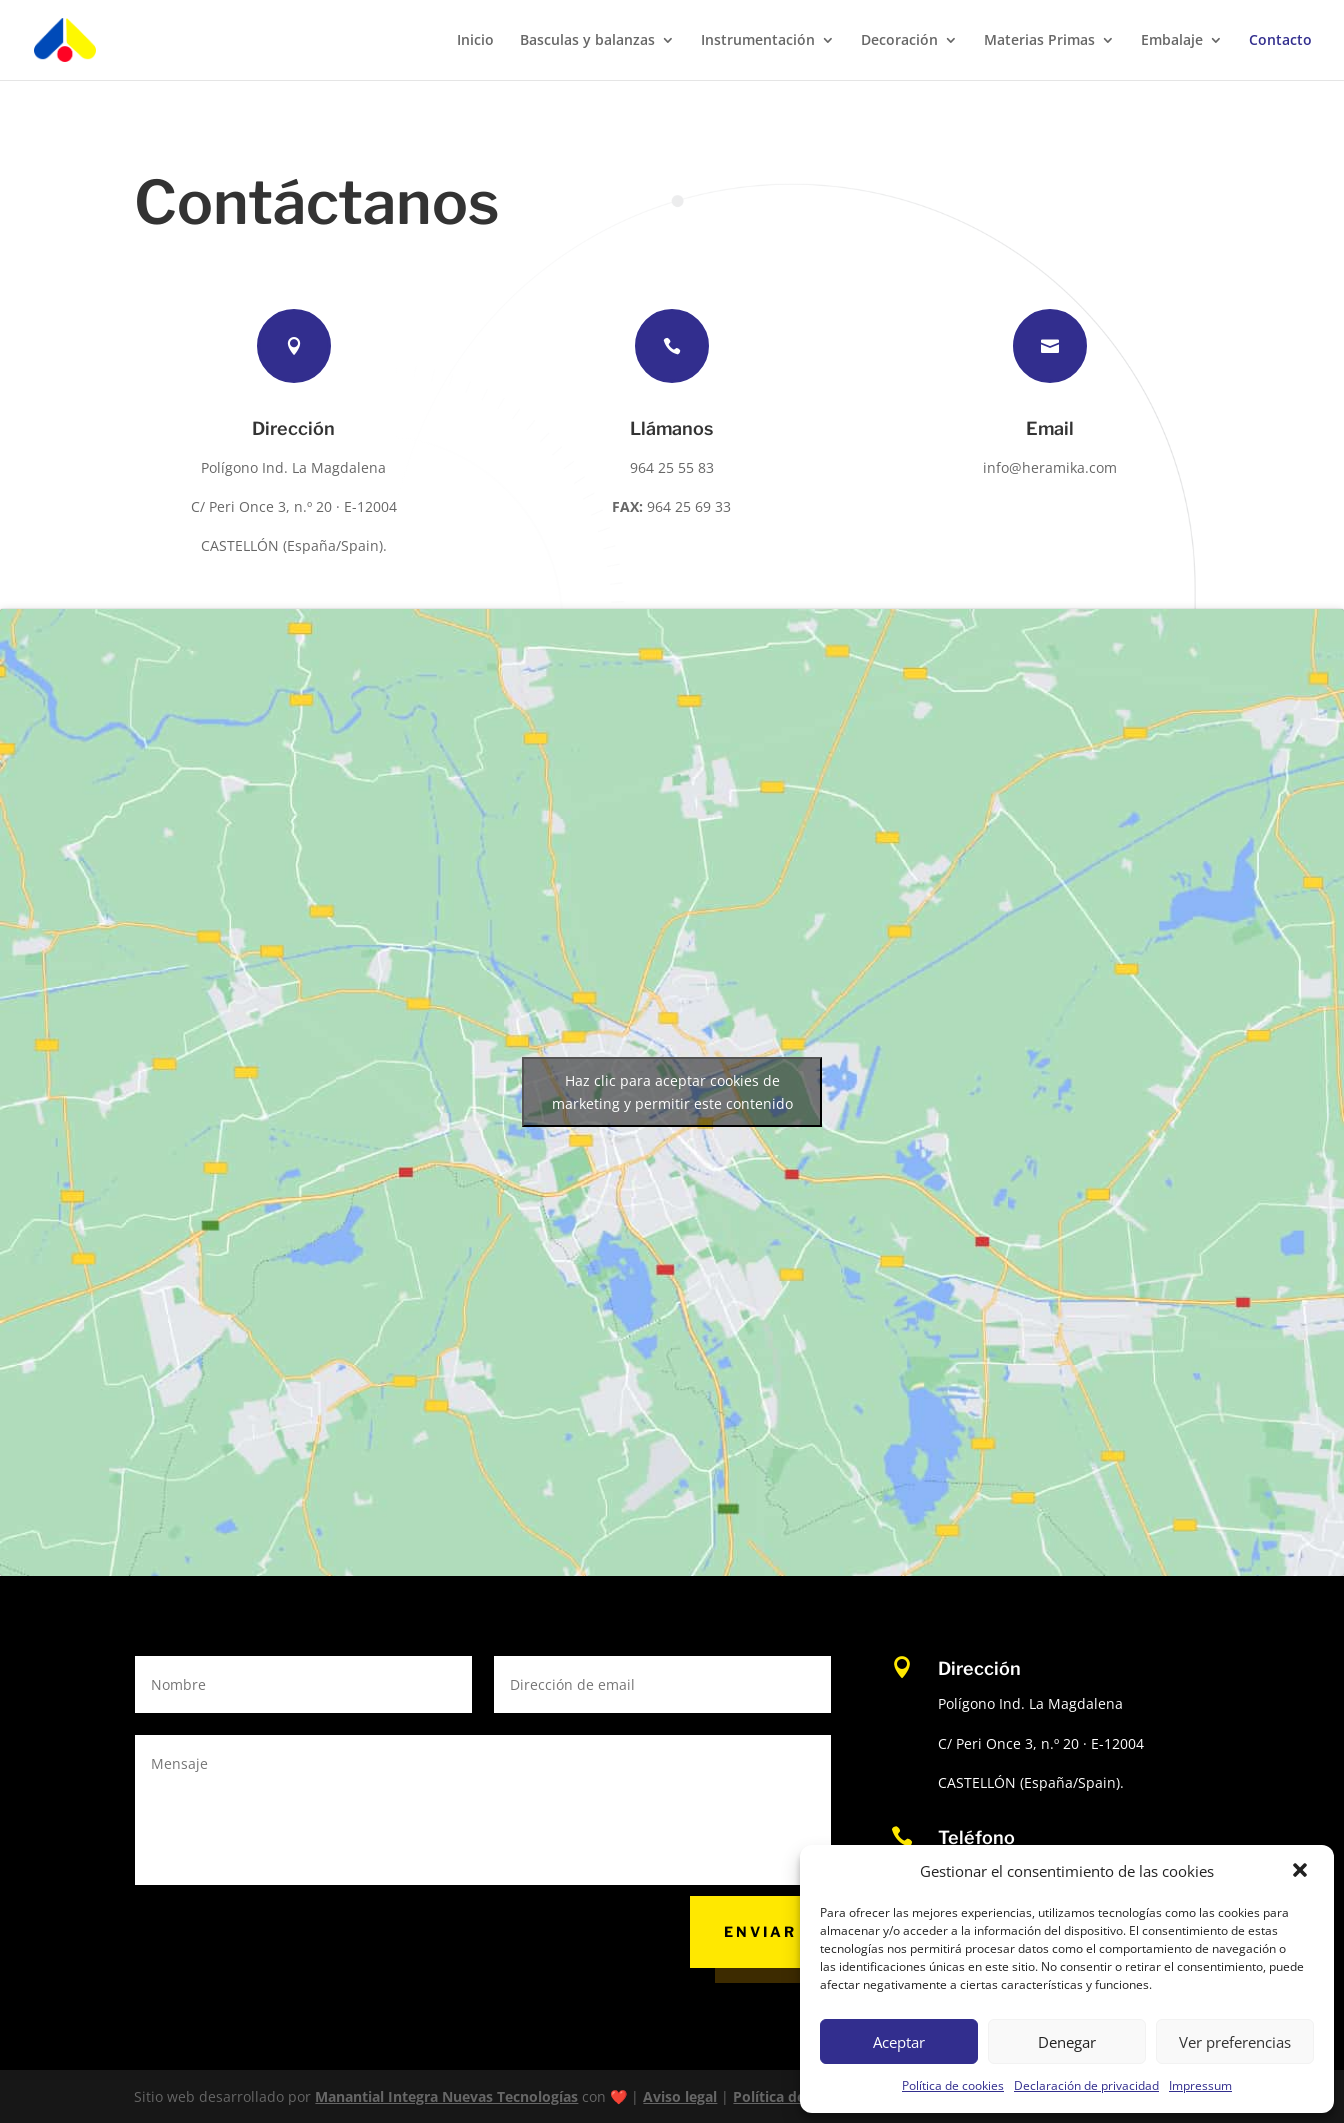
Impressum (1200, 2085)
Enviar (760, 1931)
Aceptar (899, 2042)
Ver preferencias (1235, 2042)
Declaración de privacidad (1086, 2085)
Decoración (899, 41)
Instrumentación (758, 41)
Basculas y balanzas (587, 41)
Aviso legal (680, 2096)
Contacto (1280, 41)
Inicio (475, 41)
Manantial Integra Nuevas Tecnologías (446, 2096)
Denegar (1067, 2042)
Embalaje (1172, 41)
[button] (1302, 1872)
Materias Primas (1039, 41)
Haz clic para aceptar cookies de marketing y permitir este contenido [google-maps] (672, 1092)
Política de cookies (953, 2085)
